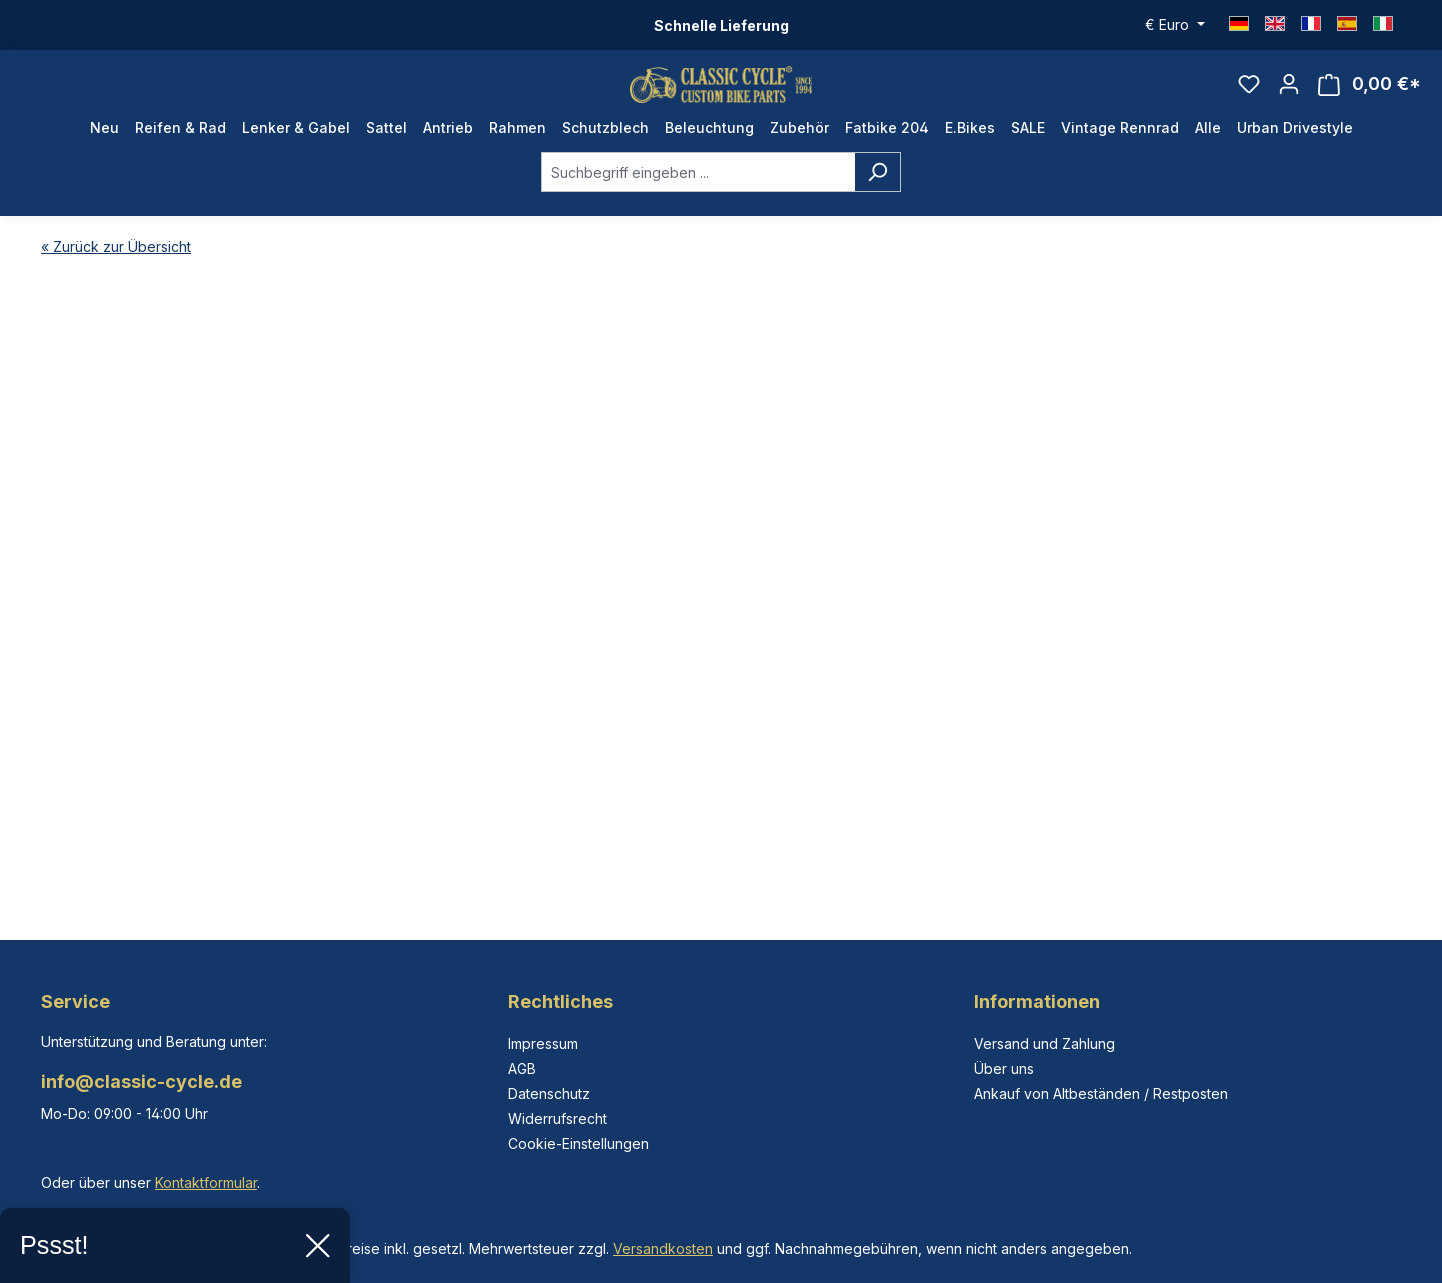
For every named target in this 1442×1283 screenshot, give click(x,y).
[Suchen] (877, 196)
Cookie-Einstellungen (578, 1143)
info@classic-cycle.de (141, 1081)
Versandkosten (663, 1248)
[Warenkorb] (1369, 96)
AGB (522, 1068)
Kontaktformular (206, 1182)
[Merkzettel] (1249, 96)
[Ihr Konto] (1289, 96)
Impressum (543, 1043)
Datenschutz (549, 1093)
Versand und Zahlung (1044, 1043)
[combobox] (698, 196)
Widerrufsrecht (557, 1118)
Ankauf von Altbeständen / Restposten (1101, 1093)
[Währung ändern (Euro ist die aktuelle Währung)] (1175, 25)
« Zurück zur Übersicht (116, 270)
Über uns (1004, 1068)
